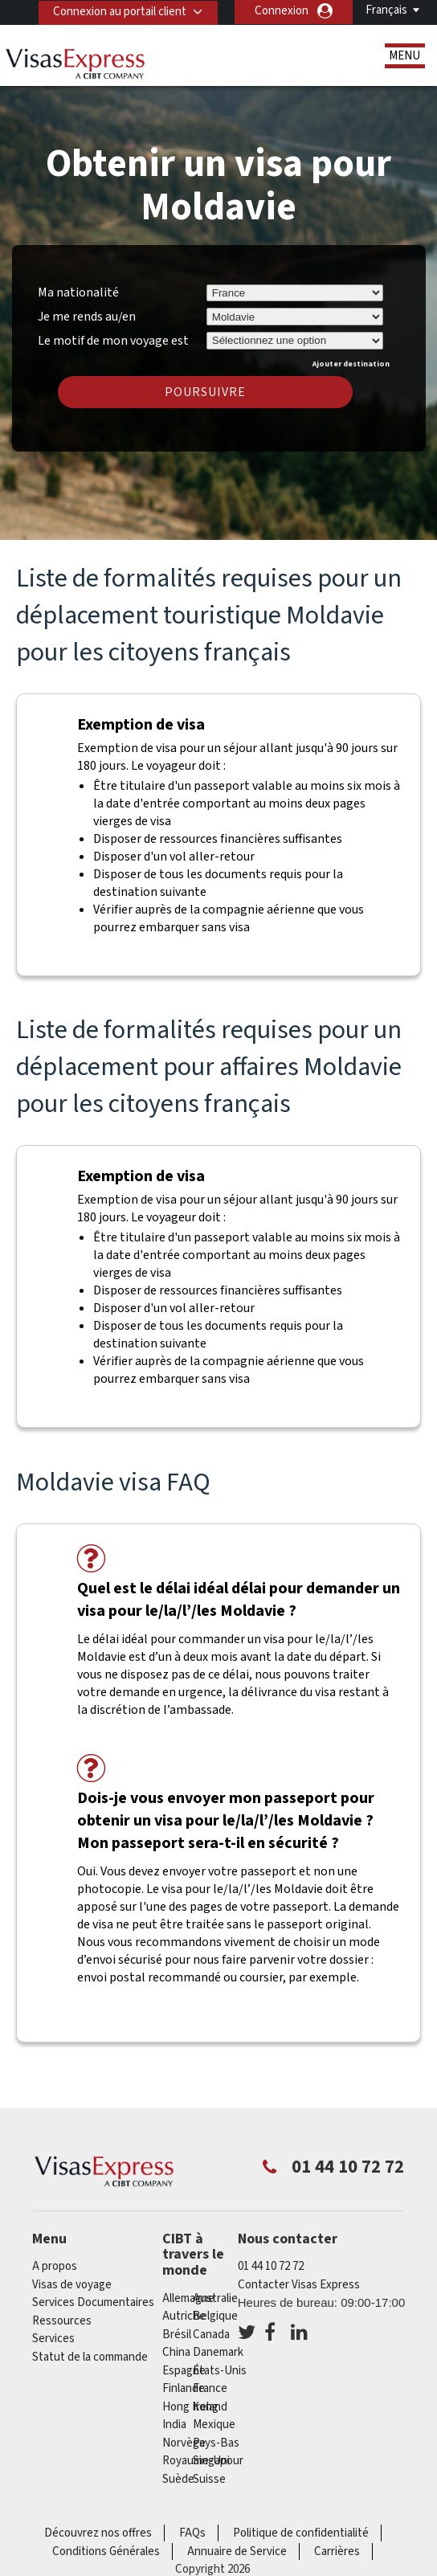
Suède (178, 2479)
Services (53, 2338)
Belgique (215, 2316)
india (174, 2424)
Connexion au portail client (119, 10)
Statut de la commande (90, 2357)
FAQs (192, 2533)
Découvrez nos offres (98, 2533)
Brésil (176, 2334)
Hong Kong (190, 2406)
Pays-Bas (216, 2443)
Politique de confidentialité (301, 2533)
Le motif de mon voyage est (113, 338)
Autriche (184, 2316)
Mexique (214, 2424)
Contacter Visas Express (299, 2284)
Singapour (218, 2460)
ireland (210, 2406)
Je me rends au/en (87, 316)
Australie (215, 2298)
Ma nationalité (78, 292)
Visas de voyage (72, 2284)
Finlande (183, 2388)
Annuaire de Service (237, 2551)
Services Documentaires (93, 2302)
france (210, 2388)
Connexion (281, 10)
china (176, 2352)
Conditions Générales (106, 2551)
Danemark (218, 2352)
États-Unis (220, 2370)
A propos (54, 2266)
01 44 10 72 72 (271, 2266)
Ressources (62, 2320)
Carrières (337, 2551)
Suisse (209, 2479)
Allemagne (188, 2298)
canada (211, 2334)
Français (386, 10)
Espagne (184, 2370)
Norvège (184, 2443)
